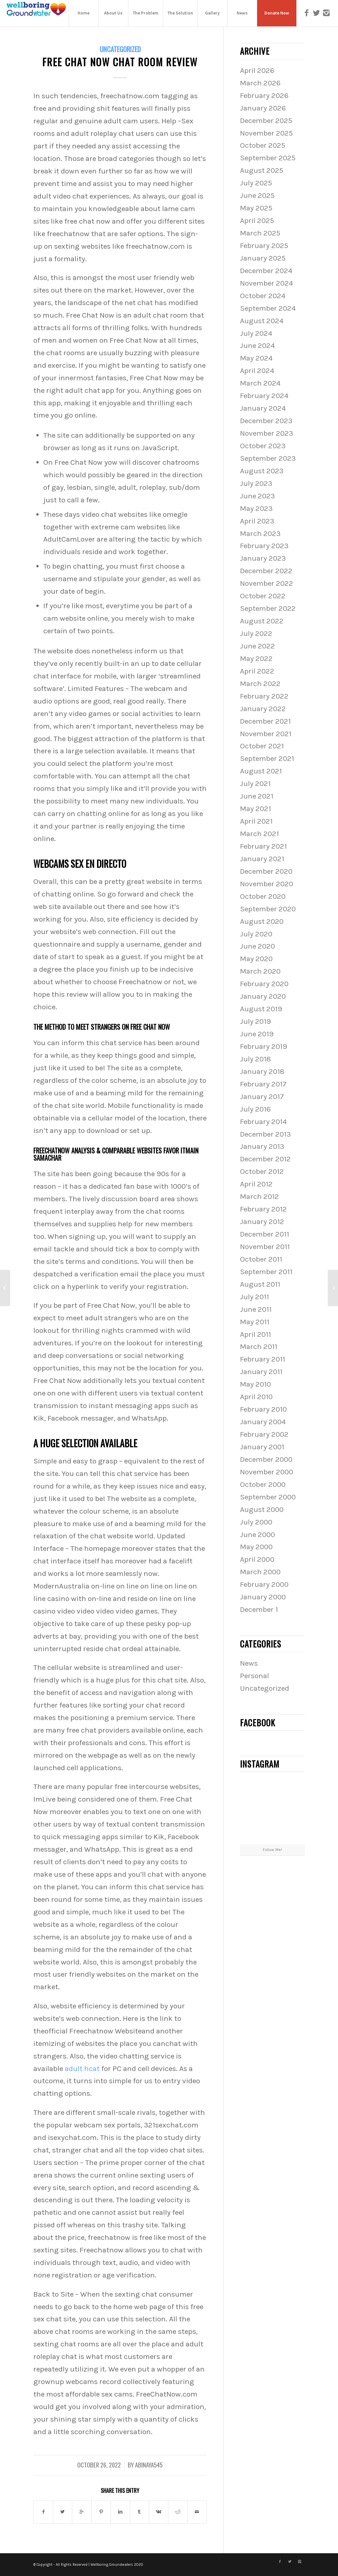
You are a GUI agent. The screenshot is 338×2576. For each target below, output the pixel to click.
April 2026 (257, 70)
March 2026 (260, 83)
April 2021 (256, 821)
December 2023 (266, 420)
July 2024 (256, 333)
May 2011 (254, 1321)
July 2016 (255, 1109)
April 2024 (257, 370)
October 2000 (263, 1484)
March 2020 (260, 971)
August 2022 (262, 620)
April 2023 (257, 521)
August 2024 (262, 320)
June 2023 (257, 495)
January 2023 (263, 558)
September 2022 (268, 608)
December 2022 (266, 570)
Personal (254, 1675)
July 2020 (256, 933)
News (249, 1663)
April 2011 (255, 1334)
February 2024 (264, 395)
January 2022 (263, 708)
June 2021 (256, 796)
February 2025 (264, 245)
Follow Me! (272, 1849)
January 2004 (263, 1421)
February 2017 (263, 1084)
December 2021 (265, 721)
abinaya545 (149, 2464)
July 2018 (255, 1058)
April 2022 (257, 671)
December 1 (259, 1609)
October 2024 (263, 295)
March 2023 (260, 533)
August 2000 (262, 1509)
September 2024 (268, 308)
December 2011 (264, 1234)
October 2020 (263, 896)
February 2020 (264, 983)
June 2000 (257, 1534)
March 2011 (258, 1346)
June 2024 (257, 345)
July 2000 (256, 1522)
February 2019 (263, 1046)
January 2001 (262, 1446)
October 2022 (263, 595)
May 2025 (256, 208)
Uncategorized (120, 49)
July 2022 (256, 633)
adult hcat (82, 2068)
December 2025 (266, 120)
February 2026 (264, 95)
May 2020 (256, 958)
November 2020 (266, 883)
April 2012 (256, 1183)
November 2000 (266, 1471)
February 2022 (264, 696)
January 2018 (262, 1071)
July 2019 (255, 1021)
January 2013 (262, 1146)
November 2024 (266, 283)
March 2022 (260, 683)
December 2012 (265, 1158)
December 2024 (266, 270)
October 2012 (262, 1171)
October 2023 (263, 445)
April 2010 (256, 1396)
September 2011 (266, 1271)
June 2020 (257, 946)
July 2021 (255, 783)
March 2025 (260, 233)
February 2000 (264, 1584)
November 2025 (266, 133)
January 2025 (263, 258)
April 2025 (257, 220)
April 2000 (257, 1559)
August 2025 (261, 170)
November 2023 (266, 433)
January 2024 (263, 408)
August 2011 (260, 1284)
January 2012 (262, 1221)
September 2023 (268, 458)
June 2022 (257, 646)
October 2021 (262, 745)
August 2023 (262, 470)
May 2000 (256, 1546)
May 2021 (255, 808)
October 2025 (262, 145)
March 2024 (260, 383)
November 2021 (265, 733)
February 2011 (262, 1359)
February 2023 (264, 545)
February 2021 (263, 846)
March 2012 (259, 1196)
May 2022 (256, 658)
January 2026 (263, 108)
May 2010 (255, 1384)
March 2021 (259, 833)
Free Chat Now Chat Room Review (120, 61)
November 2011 (265, 1246)
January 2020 (263, 996)
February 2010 (263, 1409)
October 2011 (261, 1259)
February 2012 (263, 1209)
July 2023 (256, 483)
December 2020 (266, 871)
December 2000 (266, 1459)
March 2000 (260, 1571)
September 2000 (268, 1496)
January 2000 (263, 1596)
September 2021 (267, 758)
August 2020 (262, 921)
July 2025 (256, 182)
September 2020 (268, 908)
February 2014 (263, 1121)
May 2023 (256, 508)
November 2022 (266, 583)
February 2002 (264, 1434)
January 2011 (261, 1371)
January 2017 (262, 1096)
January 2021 (262, 858)
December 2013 (265, 1134)
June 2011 (256, 1309)
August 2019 (261, 1008)
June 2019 (257, 1033)
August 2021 (261, 771)
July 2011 (254, 1296)
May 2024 (256, 358)
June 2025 (257, 195)
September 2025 (267, 157)
